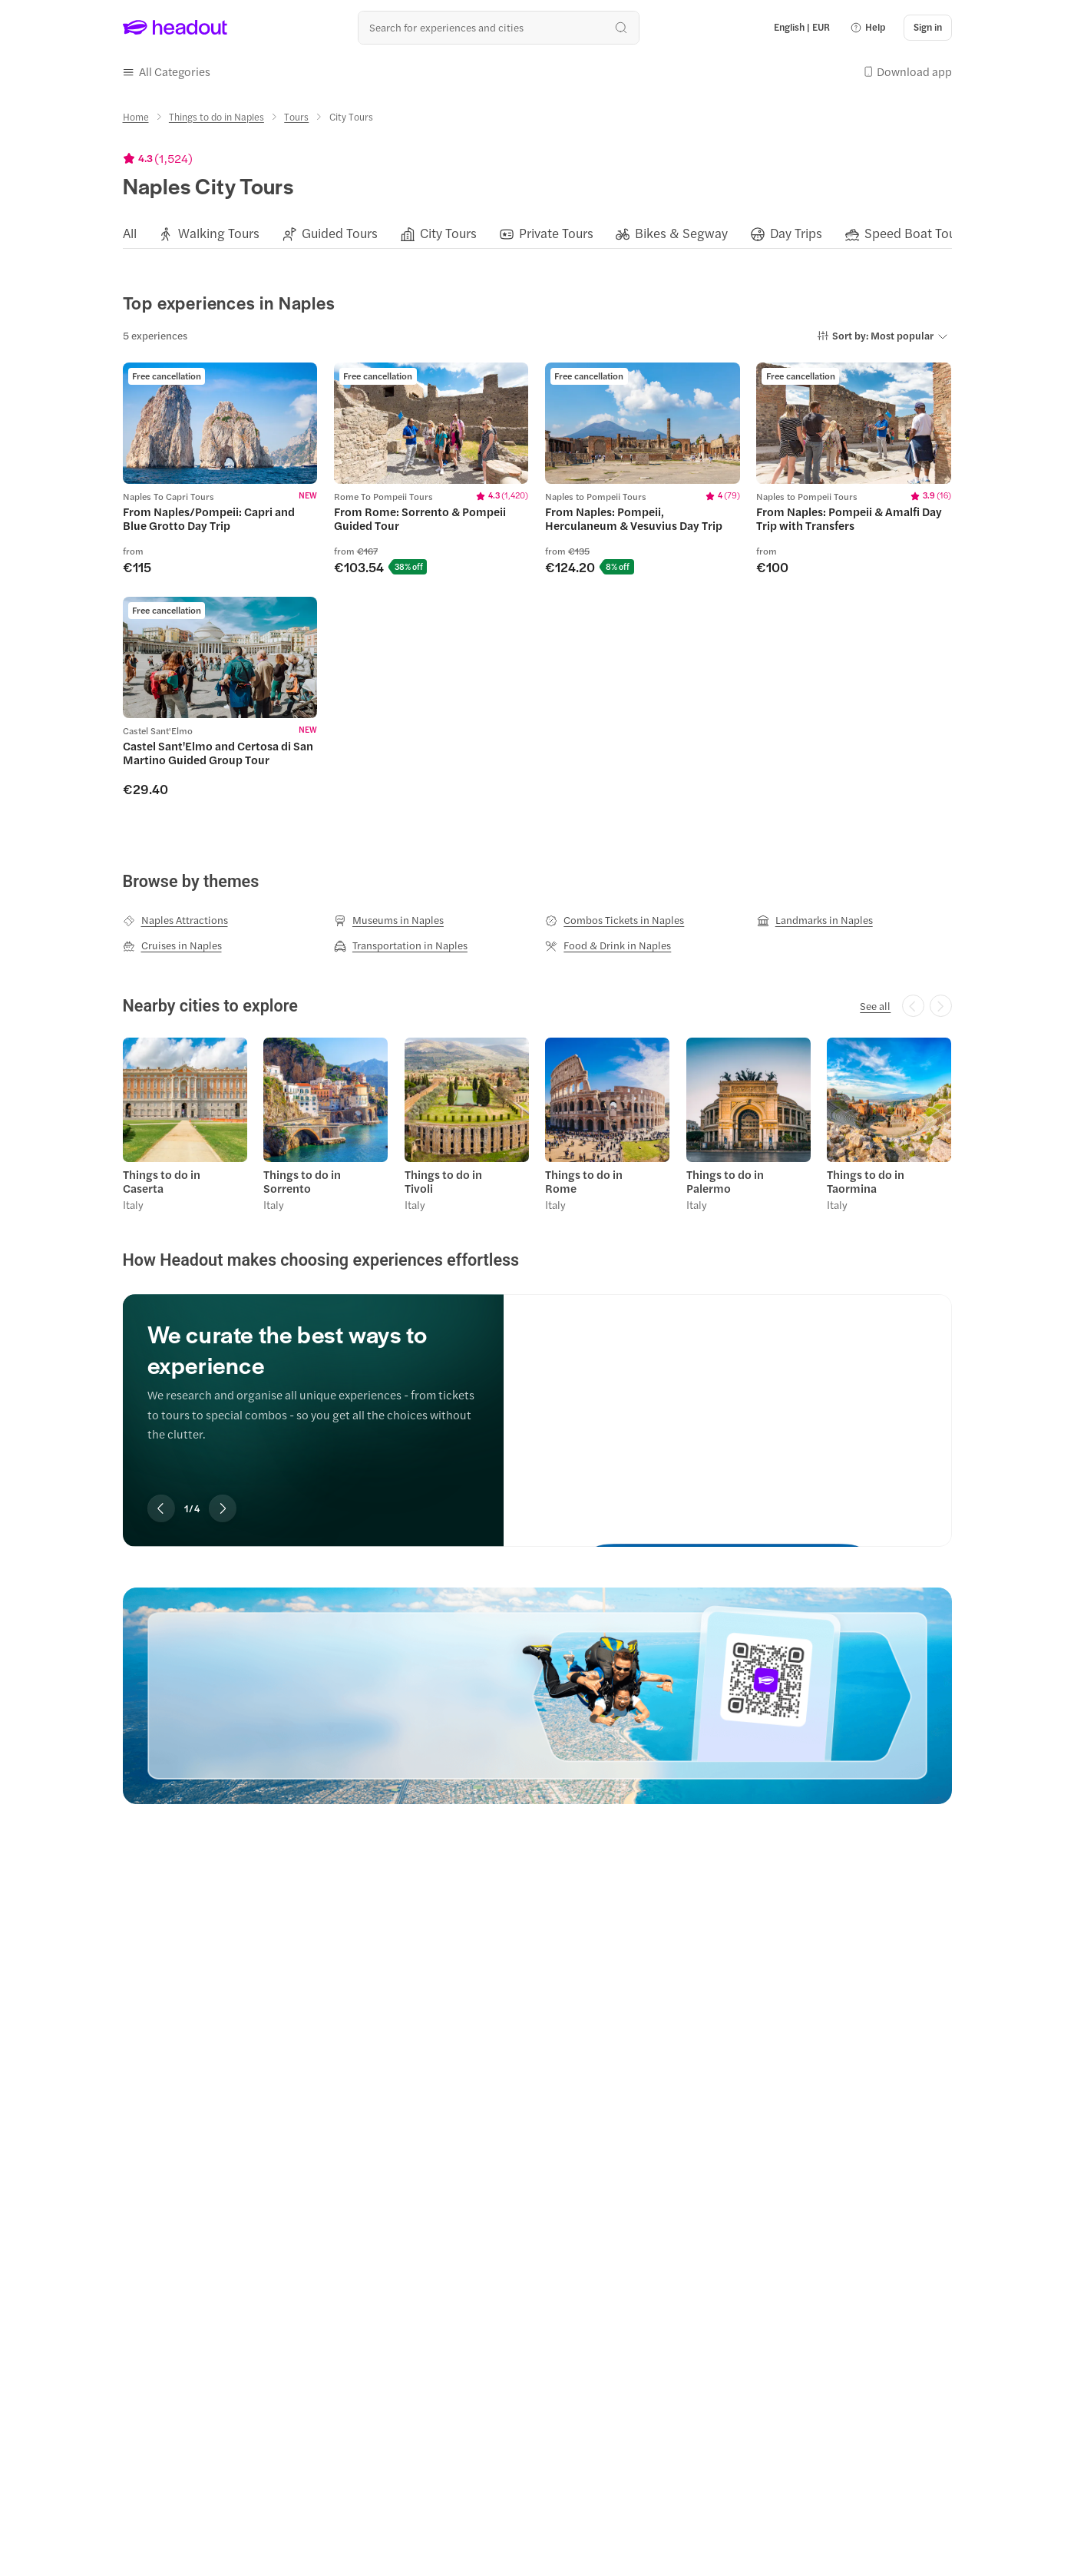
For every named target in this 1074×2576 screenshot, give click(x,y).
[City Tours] (448, 233)
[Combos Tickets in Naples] (614, 920)
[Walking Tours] (218, 233)
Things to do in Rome (584, 1181)
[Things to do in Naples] (216, 116)
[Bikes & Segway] (681, 233)
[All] (130, 233)
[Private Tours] (556, 233)
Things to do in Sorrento (302, 1181)
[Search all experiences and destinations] (499, 27)
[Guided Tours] (340, 233)
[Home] (136, 116)
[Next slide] (222, 1508)
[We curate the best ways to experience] (727, 1406)
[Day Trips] (796, 233)
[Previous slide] (161, 1508)
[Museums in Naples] (389, 920)
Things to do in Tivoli (443, 1181)
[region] (537, 233)
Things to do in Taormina (865, 1181)
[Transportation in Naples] (401, 945)
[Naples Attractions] (175, 920)
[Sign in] (928, 28)
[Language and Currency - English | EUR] (802, 28)
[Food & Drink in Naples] (608, 945)
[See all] (875, 1006)
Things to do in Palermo (725, 1181)
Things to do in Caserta (161, 1181)
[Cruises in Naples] (172, 945)
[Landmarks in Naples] (815, 920)
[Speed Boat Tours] (915, 233)
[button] (867, 28)
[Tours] (296, 116)
